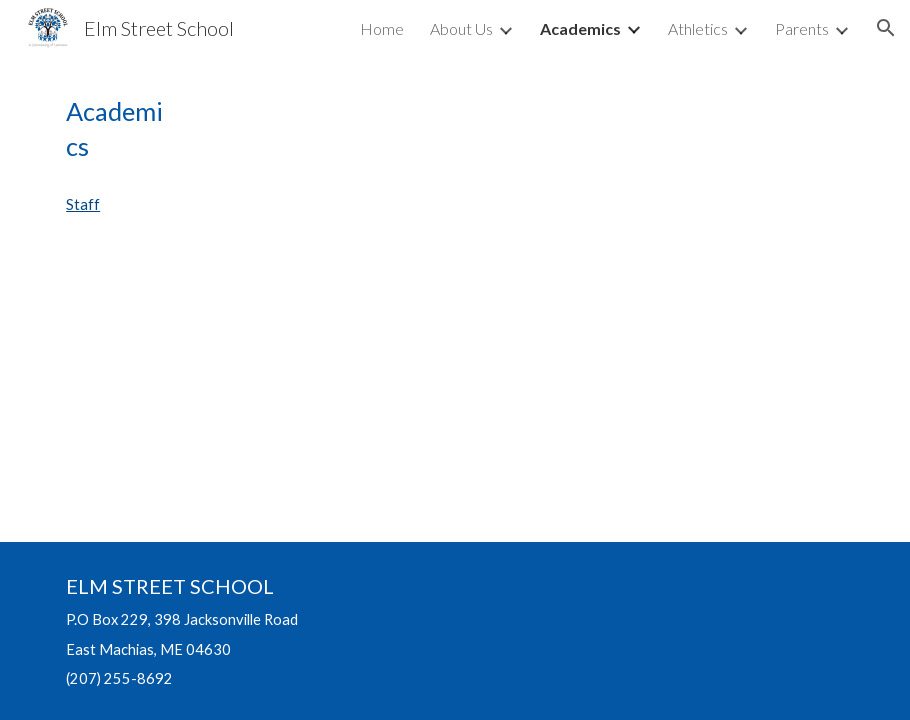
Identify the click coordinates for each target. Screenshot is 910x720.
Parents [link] (802, 28)
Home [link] (382, 28)
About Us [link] (461, 28)
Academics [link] (580, 28)
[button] (886, 28)
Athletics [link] (698, 28)
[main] (115, 129)
